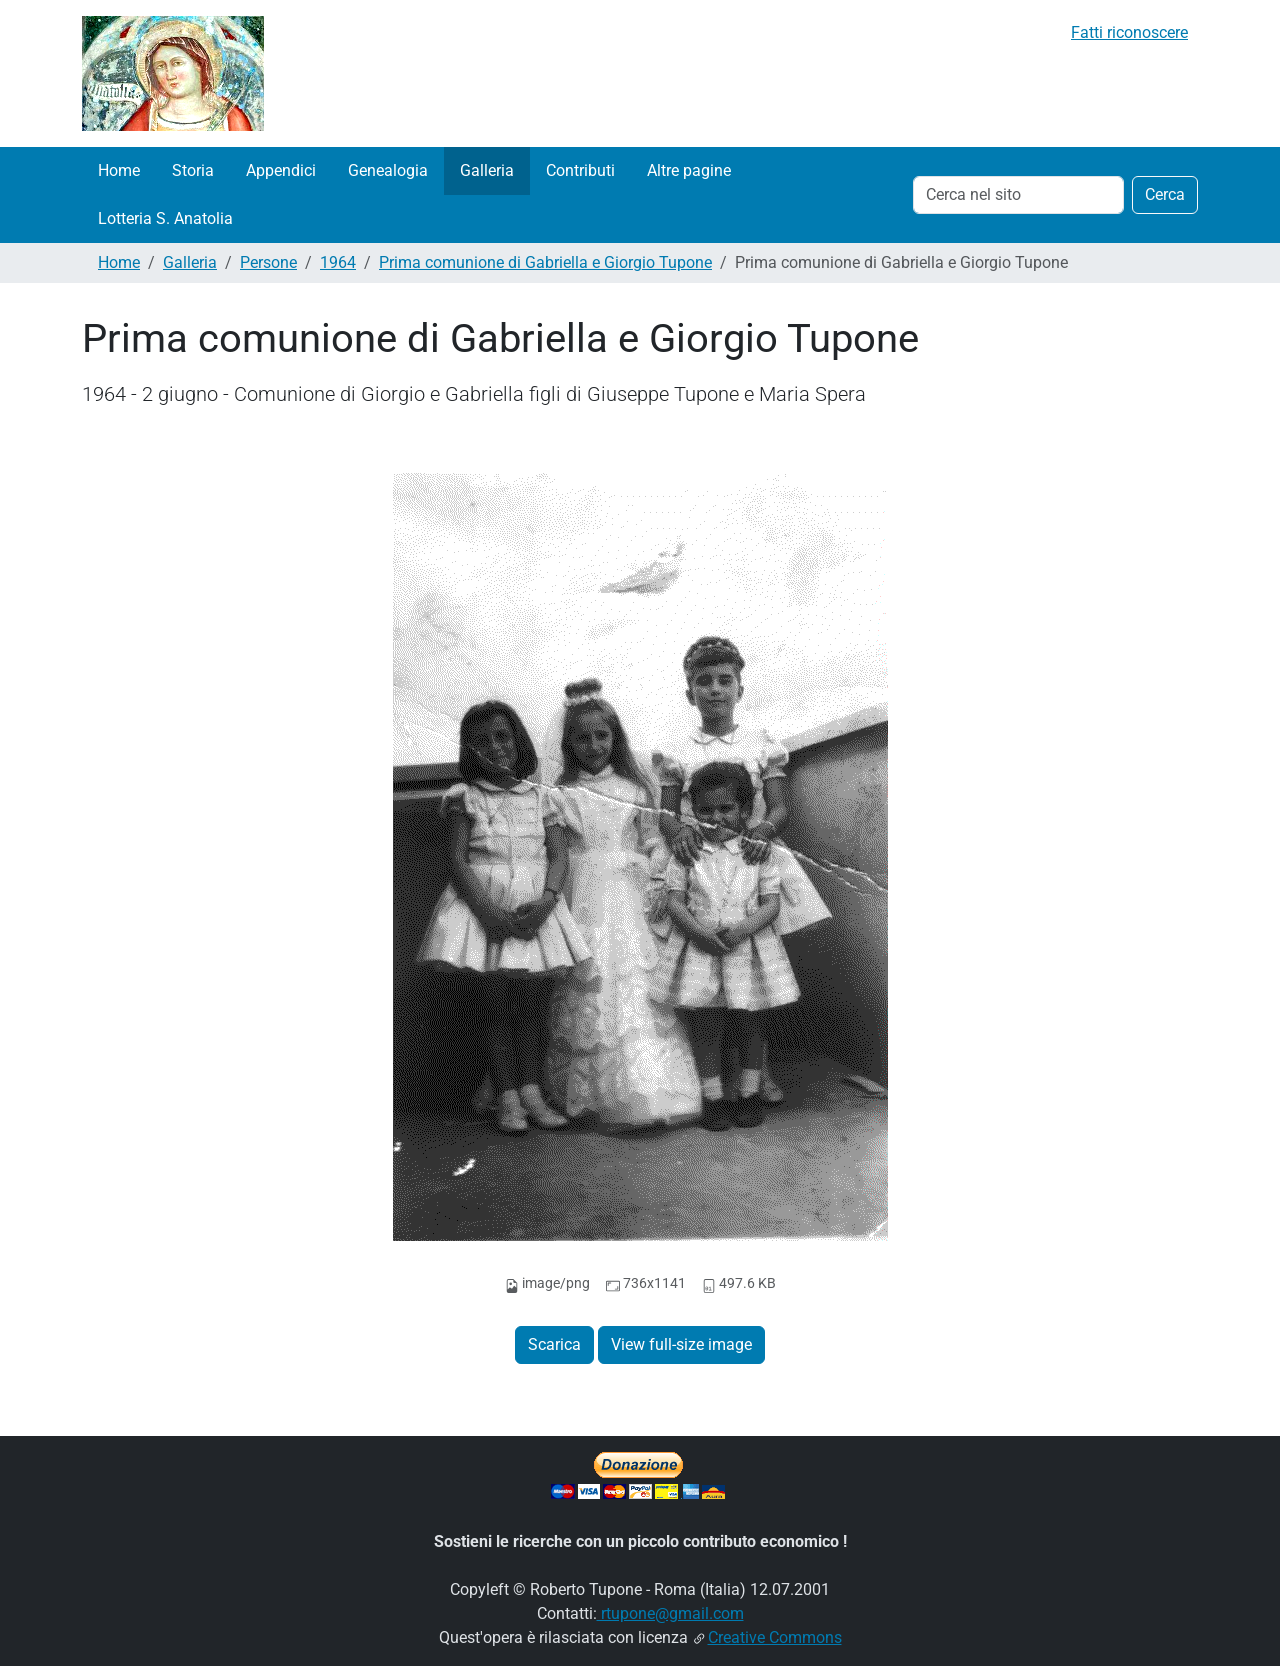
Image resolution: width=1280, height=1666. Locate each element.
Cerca (1165, 194)
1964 (338, 262)
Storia (193, 170)
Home (119, 170)
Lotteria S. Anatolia (165, 218)
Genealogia (388, 170)
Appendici (281, 170)
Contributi (580, 170)
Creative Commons (775, 1637)
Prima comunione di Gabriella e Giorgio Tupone (545, 262)
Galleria (487, 170)
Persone (268, 262)
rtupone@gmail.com (670, 1613)
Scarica (554, 1344)
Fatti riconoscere (1129, 32)
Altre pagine (689, 170)
